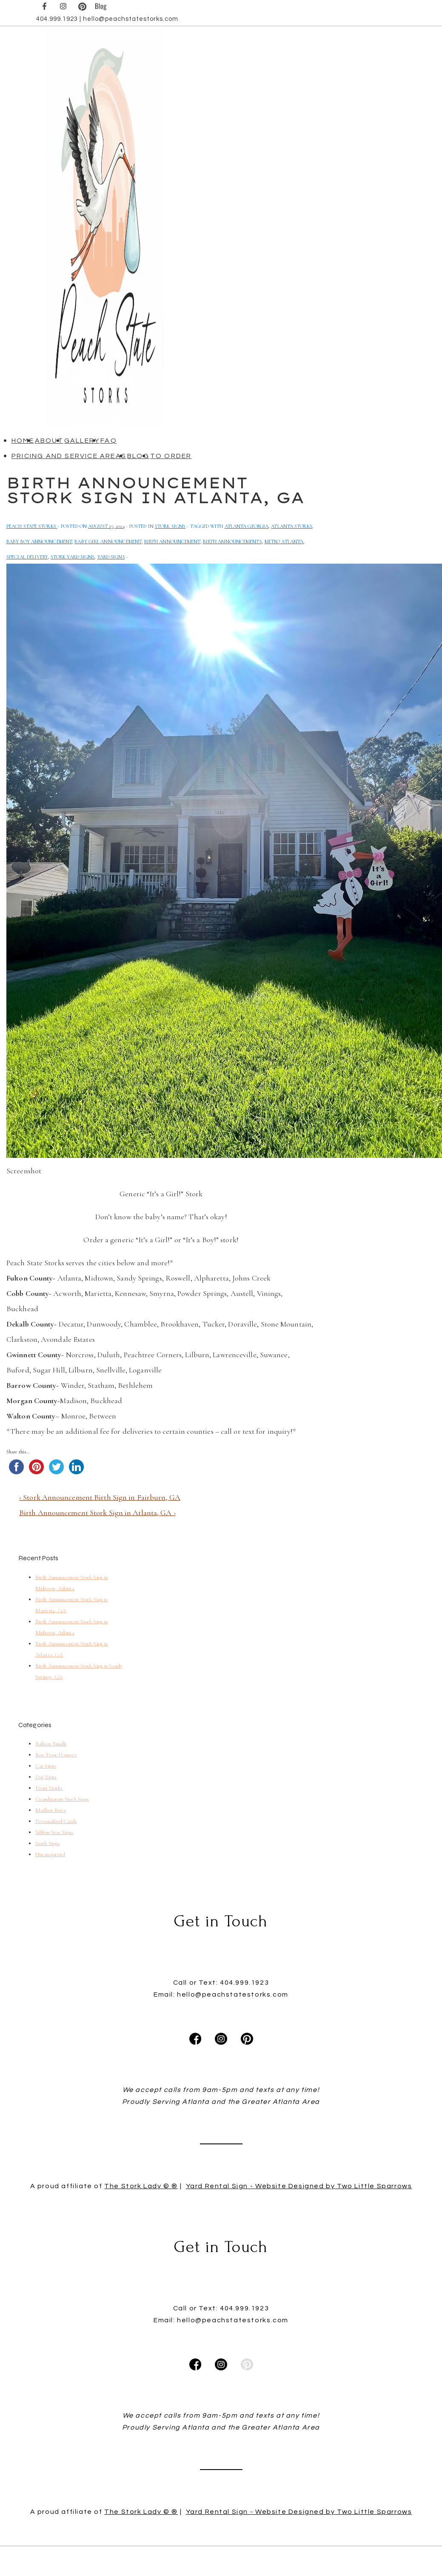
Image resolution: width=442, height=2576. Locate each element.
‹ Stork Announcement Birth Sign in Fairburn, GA (99, 1497)
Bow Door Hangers (56, 1754)
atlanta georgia (247, 526)
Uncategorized (50, 1854)
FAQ (108, 440)
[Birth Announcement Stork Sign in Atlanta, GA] (106, 526)
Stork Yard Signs (73, 557)
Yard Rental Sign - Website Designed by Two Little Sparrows (299, 2238)
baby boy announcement (39, 541)
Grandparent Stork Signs (62, 1799)
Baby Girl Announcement (107, 541)
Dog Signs (46, 1777)
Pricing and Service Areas (68, 456)
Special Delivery (27, 557)
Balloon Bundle (51, 1743)
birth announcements (232, 541)
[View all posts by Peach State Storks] (31, 526)
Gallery (82, 440)
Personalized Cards (56, 1821)
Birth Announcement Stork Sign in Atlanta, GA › (97, 1512)
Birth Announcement (172, 541)
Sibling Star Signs (54, 1832)
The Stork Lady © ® (141, 2238)
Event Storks (49, 1788)
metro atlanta (284, 541)
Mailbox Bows (50, 1810)
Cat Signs (45, 1765)
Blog (138, 456)
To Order (171, 456)
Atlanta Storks (291, 526)
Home (22, 440)
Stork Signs (170, 526)
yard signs (111, 557)
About (49, 440)
